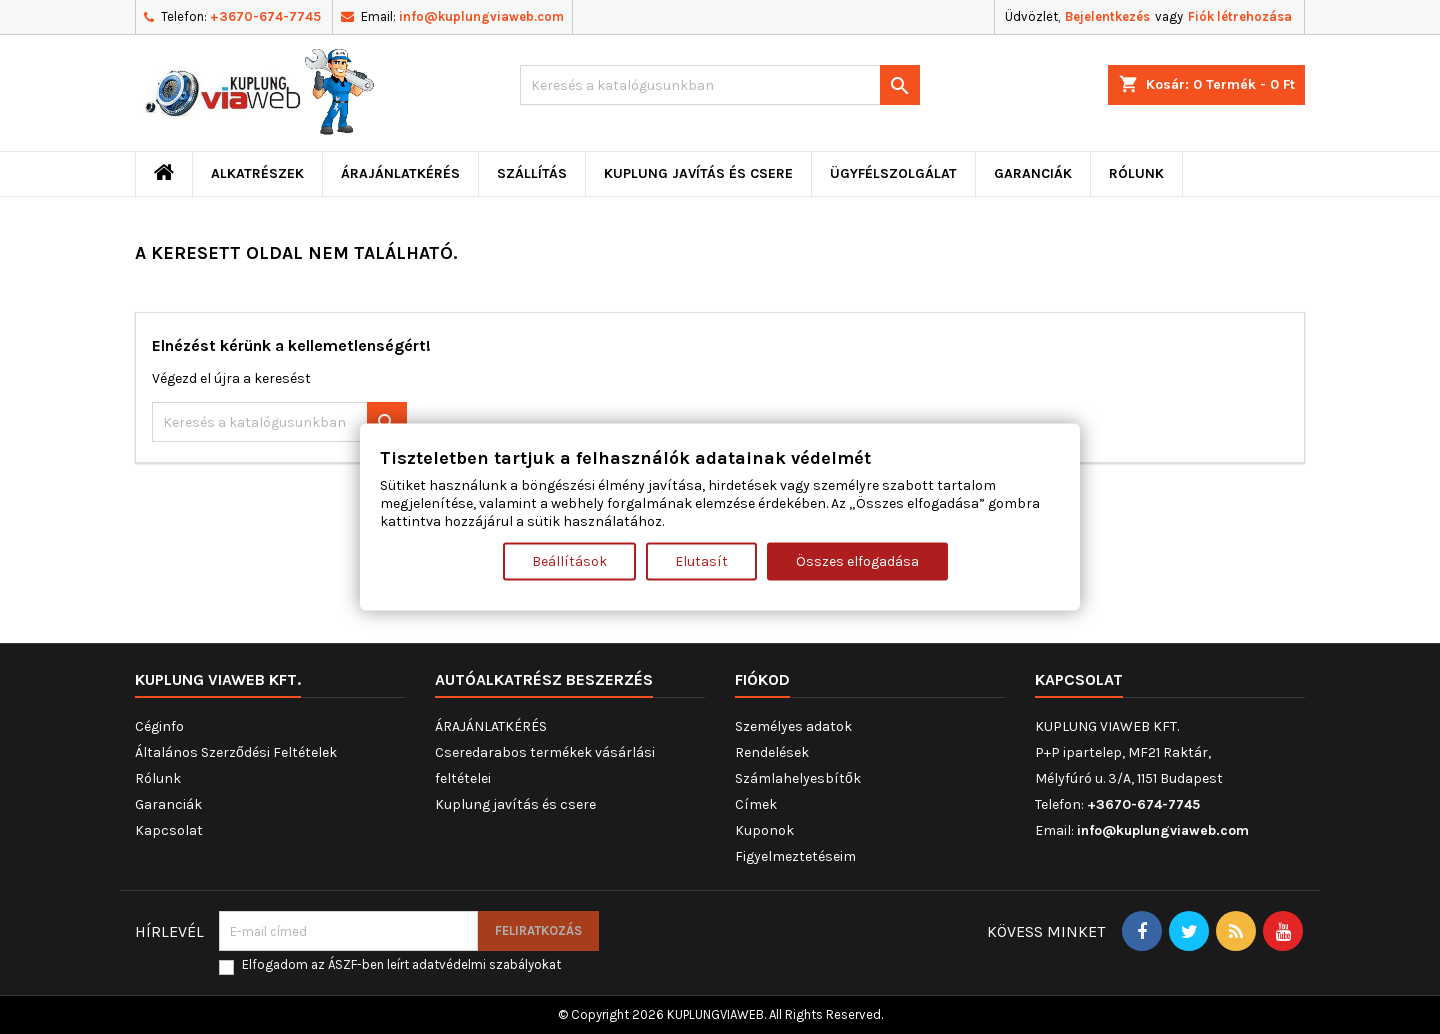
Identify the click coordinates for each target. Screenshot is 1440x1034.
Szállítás (532, 173)
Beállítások (569, 560)
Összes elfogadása (857, 560)
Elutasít (701, 560)
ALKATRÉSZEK (257, 173)
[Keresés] (720, 85)
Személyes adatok (793, 726)
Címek (756, 804)
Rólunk (1136, 173)
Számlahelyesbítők (798, 778)
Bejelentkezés (1107, 16)
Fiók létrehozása (1240, 16)
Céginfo (159, 726)
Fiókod (762, 679)
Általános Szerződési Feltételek (236, 752)
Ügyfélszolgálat (893, 173)
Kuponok (764, 830)
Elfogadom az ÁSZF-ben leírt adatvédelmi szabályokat (401, 964)
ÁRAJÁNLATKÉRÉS (400, 173)
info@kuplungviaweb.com (481, 16)
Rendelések (772, 752)
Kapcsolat (169, 830)
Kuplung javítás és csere (698, 173)
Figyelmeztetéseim (795, 856)
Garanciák (1033, 173)
